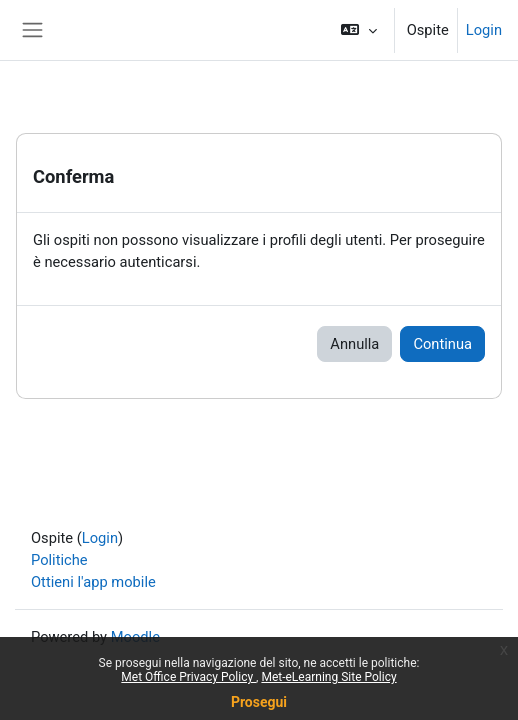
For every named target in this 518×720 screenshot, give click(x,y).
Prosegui (259, 702)
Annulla (354, 344)
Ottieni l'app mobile (93, 582)
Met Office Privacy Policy (188, 677)
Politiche (59, 560)
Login (484, 30)
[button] (358, 30)
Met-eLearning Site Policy (328, 677)
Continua (442, 344)
